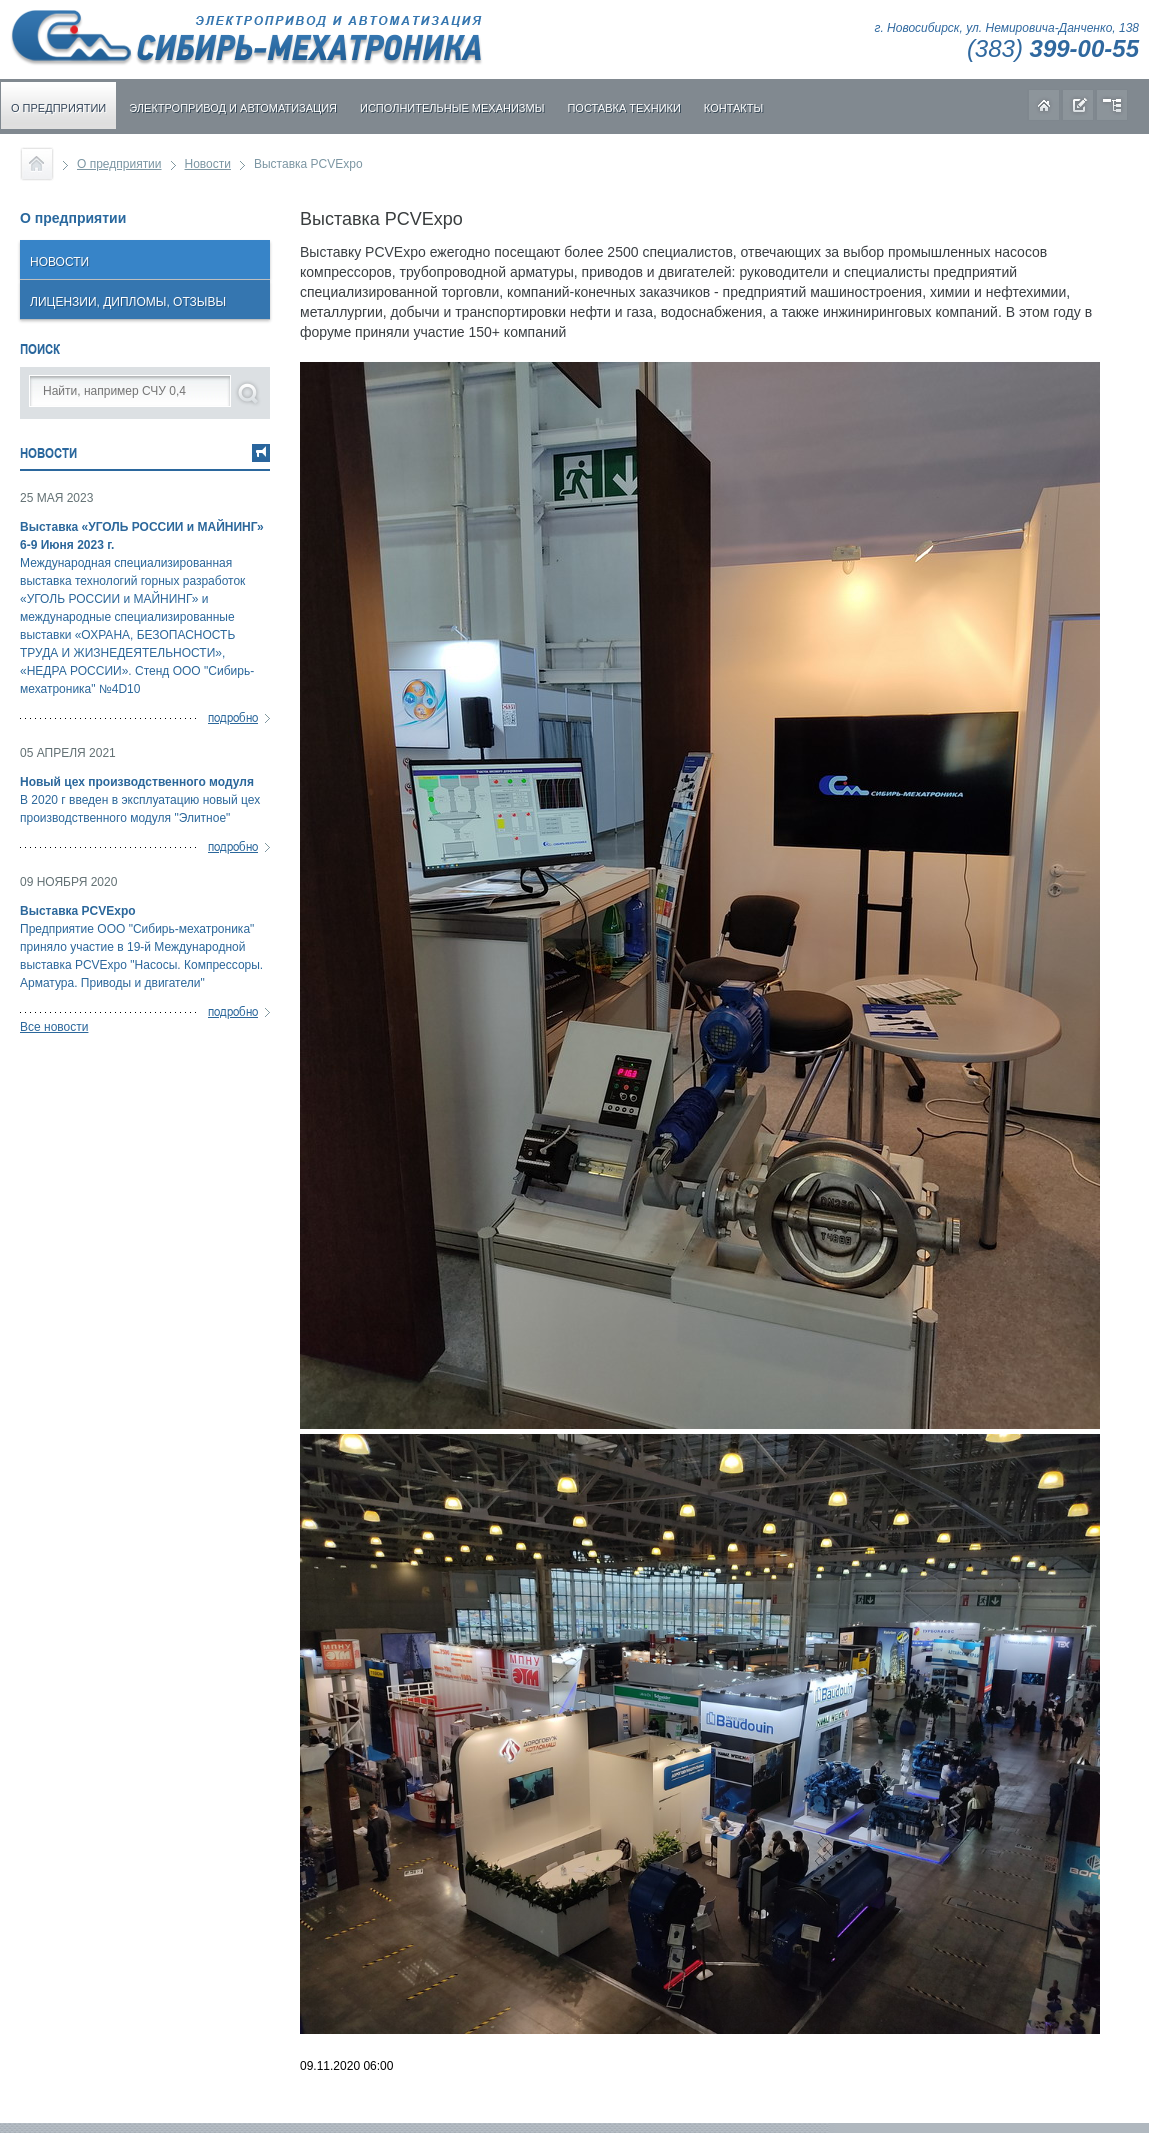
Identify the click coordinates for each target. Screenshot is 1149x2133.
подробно (233, 717)
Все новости (54, 1027)
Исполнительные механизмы (452, 108)
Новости (208, 164)
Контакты (733, 108)
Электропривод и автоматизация (233, 108)
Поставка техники (623, 108)
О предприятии (58, 108)
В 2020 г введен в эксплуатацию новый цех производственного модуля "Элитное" (145, 799)
